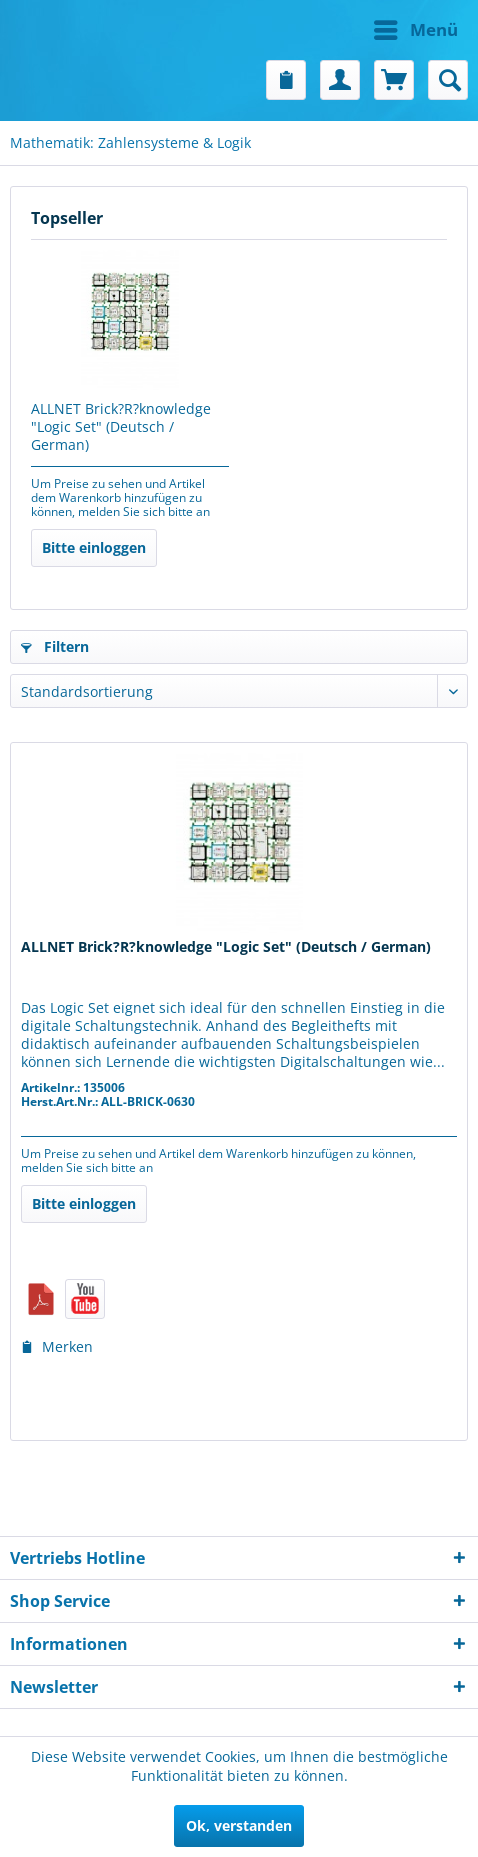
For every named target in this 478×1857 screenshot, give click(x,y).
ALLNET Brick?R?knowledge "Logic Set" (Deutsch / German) (121, 427)
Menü (416, 27)
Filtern (55, 646)
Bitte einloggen (94, 547)
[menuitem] (353, 30)
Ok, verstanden (239, 1825)
